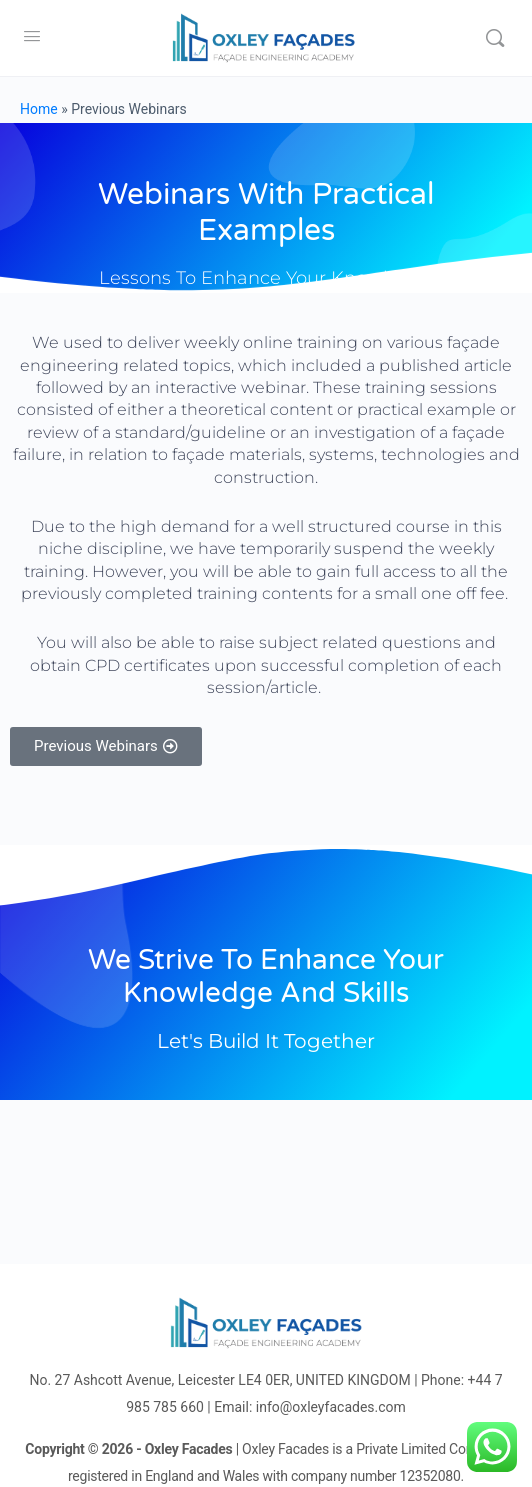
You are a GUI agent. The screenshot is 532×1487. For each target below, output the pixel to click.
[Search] (495, 38)
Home (39, 109)
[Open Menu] (32, 36)
